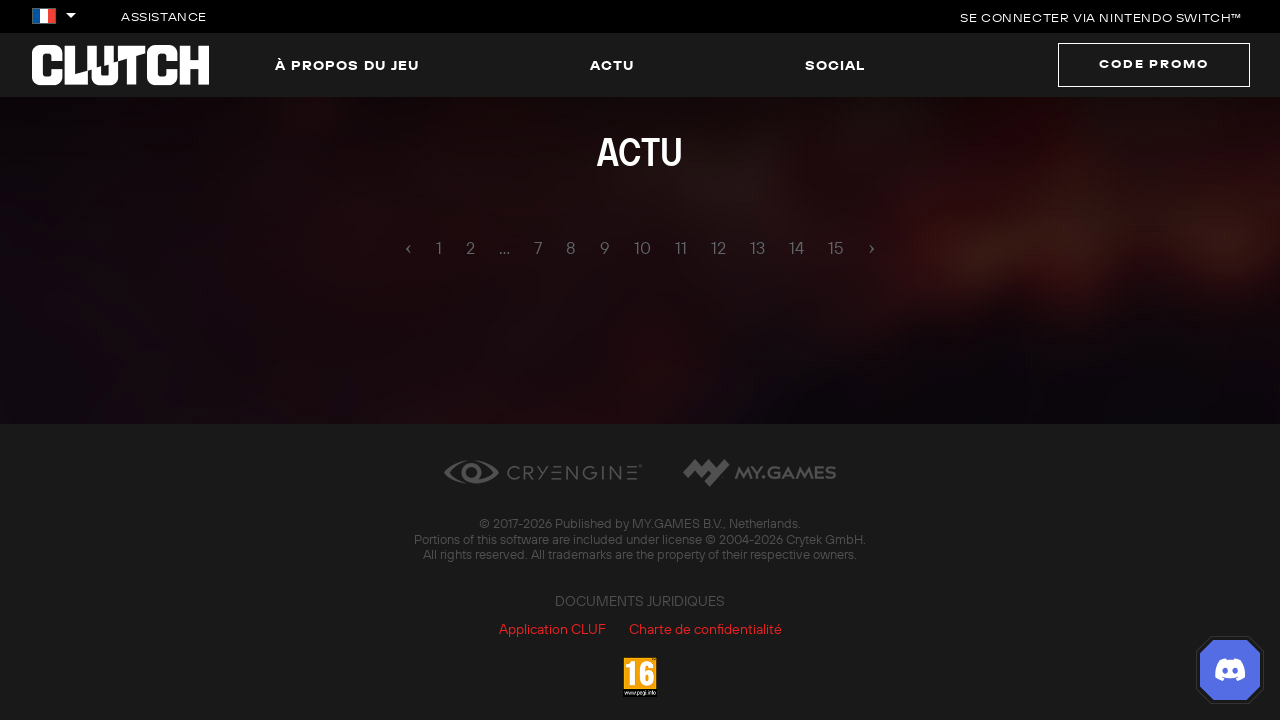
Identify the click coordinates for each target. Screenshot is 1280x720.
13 (757, 248)
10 (642, 248)
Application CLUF (552, 629)
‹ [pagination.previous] (408, 247)
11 (681, 248)
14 (796, 248)
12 (718, 248)
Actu (612, 65)
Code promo (1154, 63)
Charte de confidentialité (705, 629)
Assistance (164, 16)
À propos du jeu (347, 65)
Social (835, 65)
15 (836, 248)
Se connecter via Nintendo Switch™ (1101, 17)
